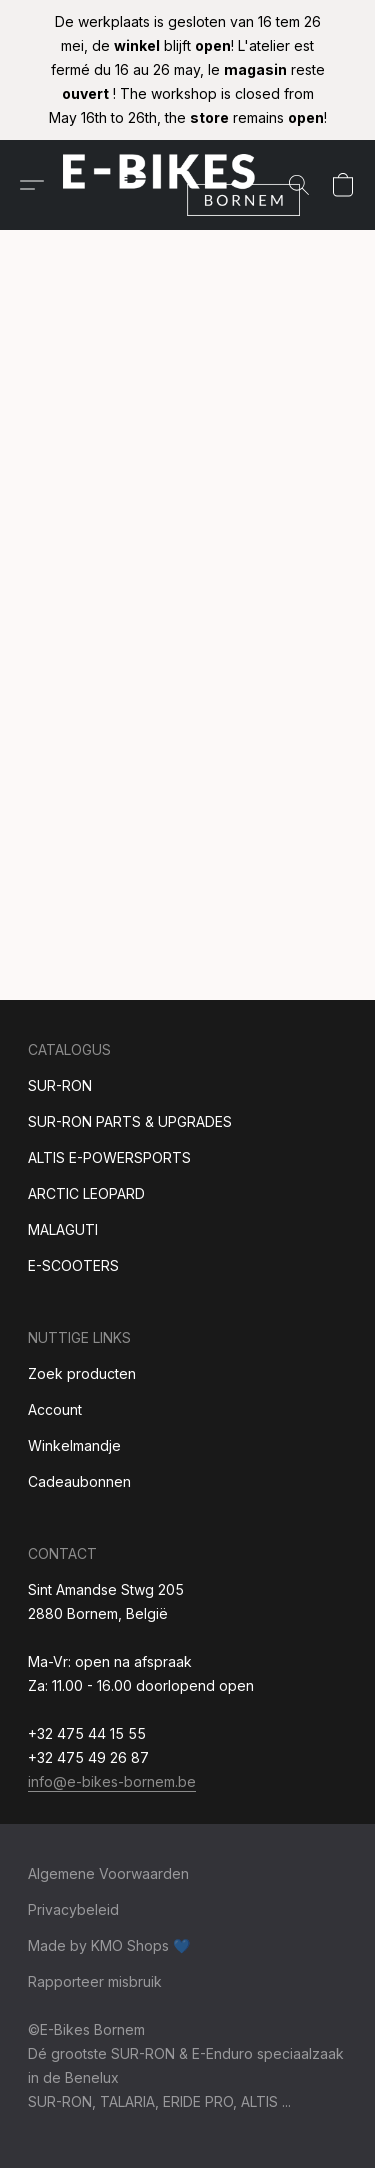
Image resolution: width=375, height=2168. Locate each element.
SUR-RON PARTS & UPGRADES (130, 1121)
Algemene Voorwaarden (108, 1873)
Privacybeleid (73, 1909)
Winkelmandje (74, 1445)
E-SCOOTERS (73, 1265)
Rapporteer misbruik (95, 1981)
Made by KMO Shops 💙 (109, 1945)
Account (55, 1409)
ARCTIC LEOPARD (86, 1193)
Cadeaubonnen (79, 1481)
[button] (188, 185)
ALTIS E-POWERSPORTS (109, 1157)
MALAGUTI (63, 1229)
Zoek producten (82, 1373)
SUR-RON (60, 1085)
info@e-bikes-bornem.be (112, 1781)
